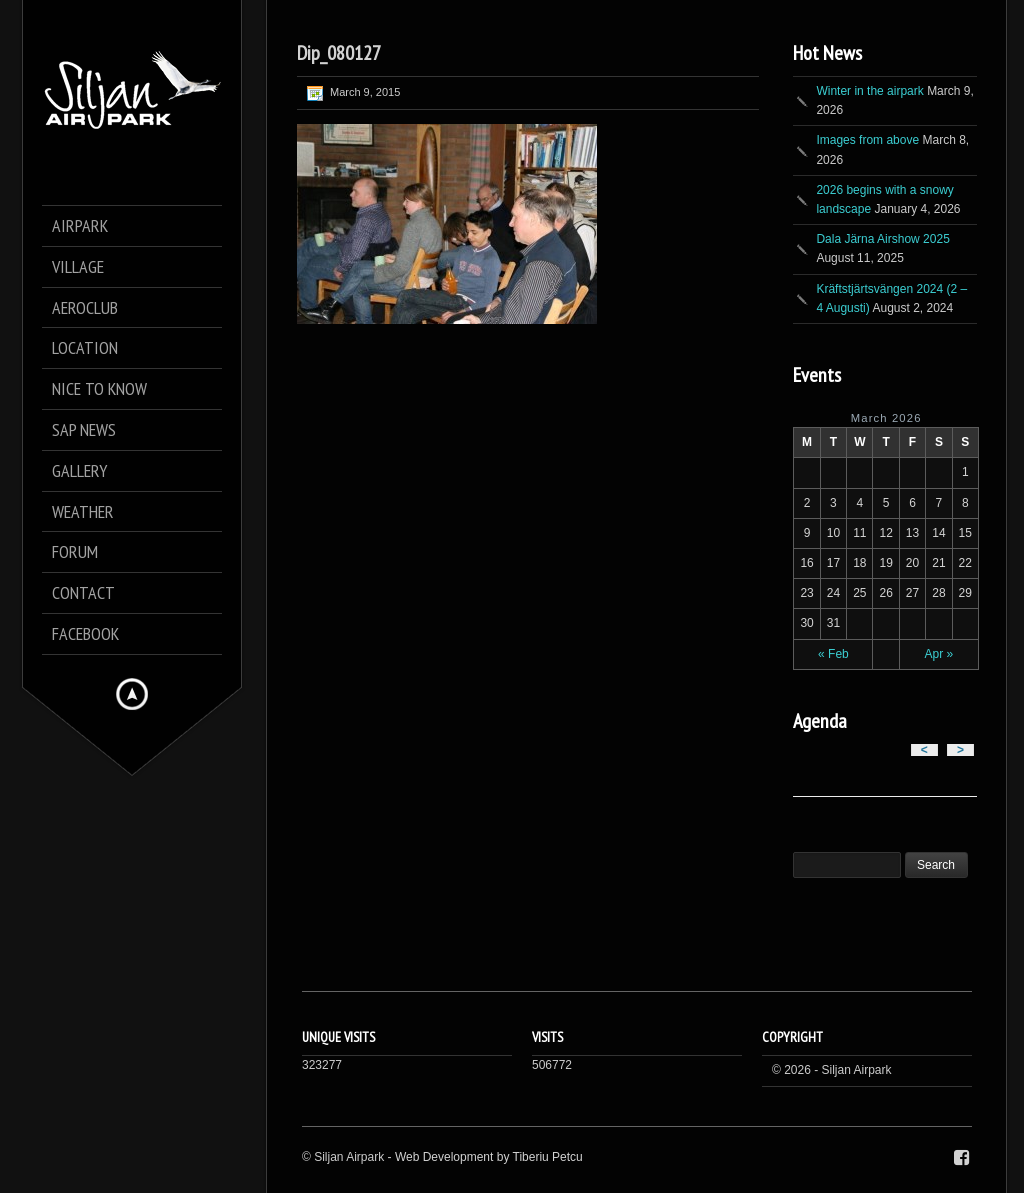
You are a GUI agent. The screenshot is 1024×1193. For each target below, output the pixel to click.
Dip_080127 (339, 53)
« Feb (833, 654)
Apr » (939, 654)
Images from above (867, 140)
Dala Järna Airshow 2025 (882, 239)
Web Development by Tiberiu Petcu (489, 1157)
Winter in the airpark (869, 91)
